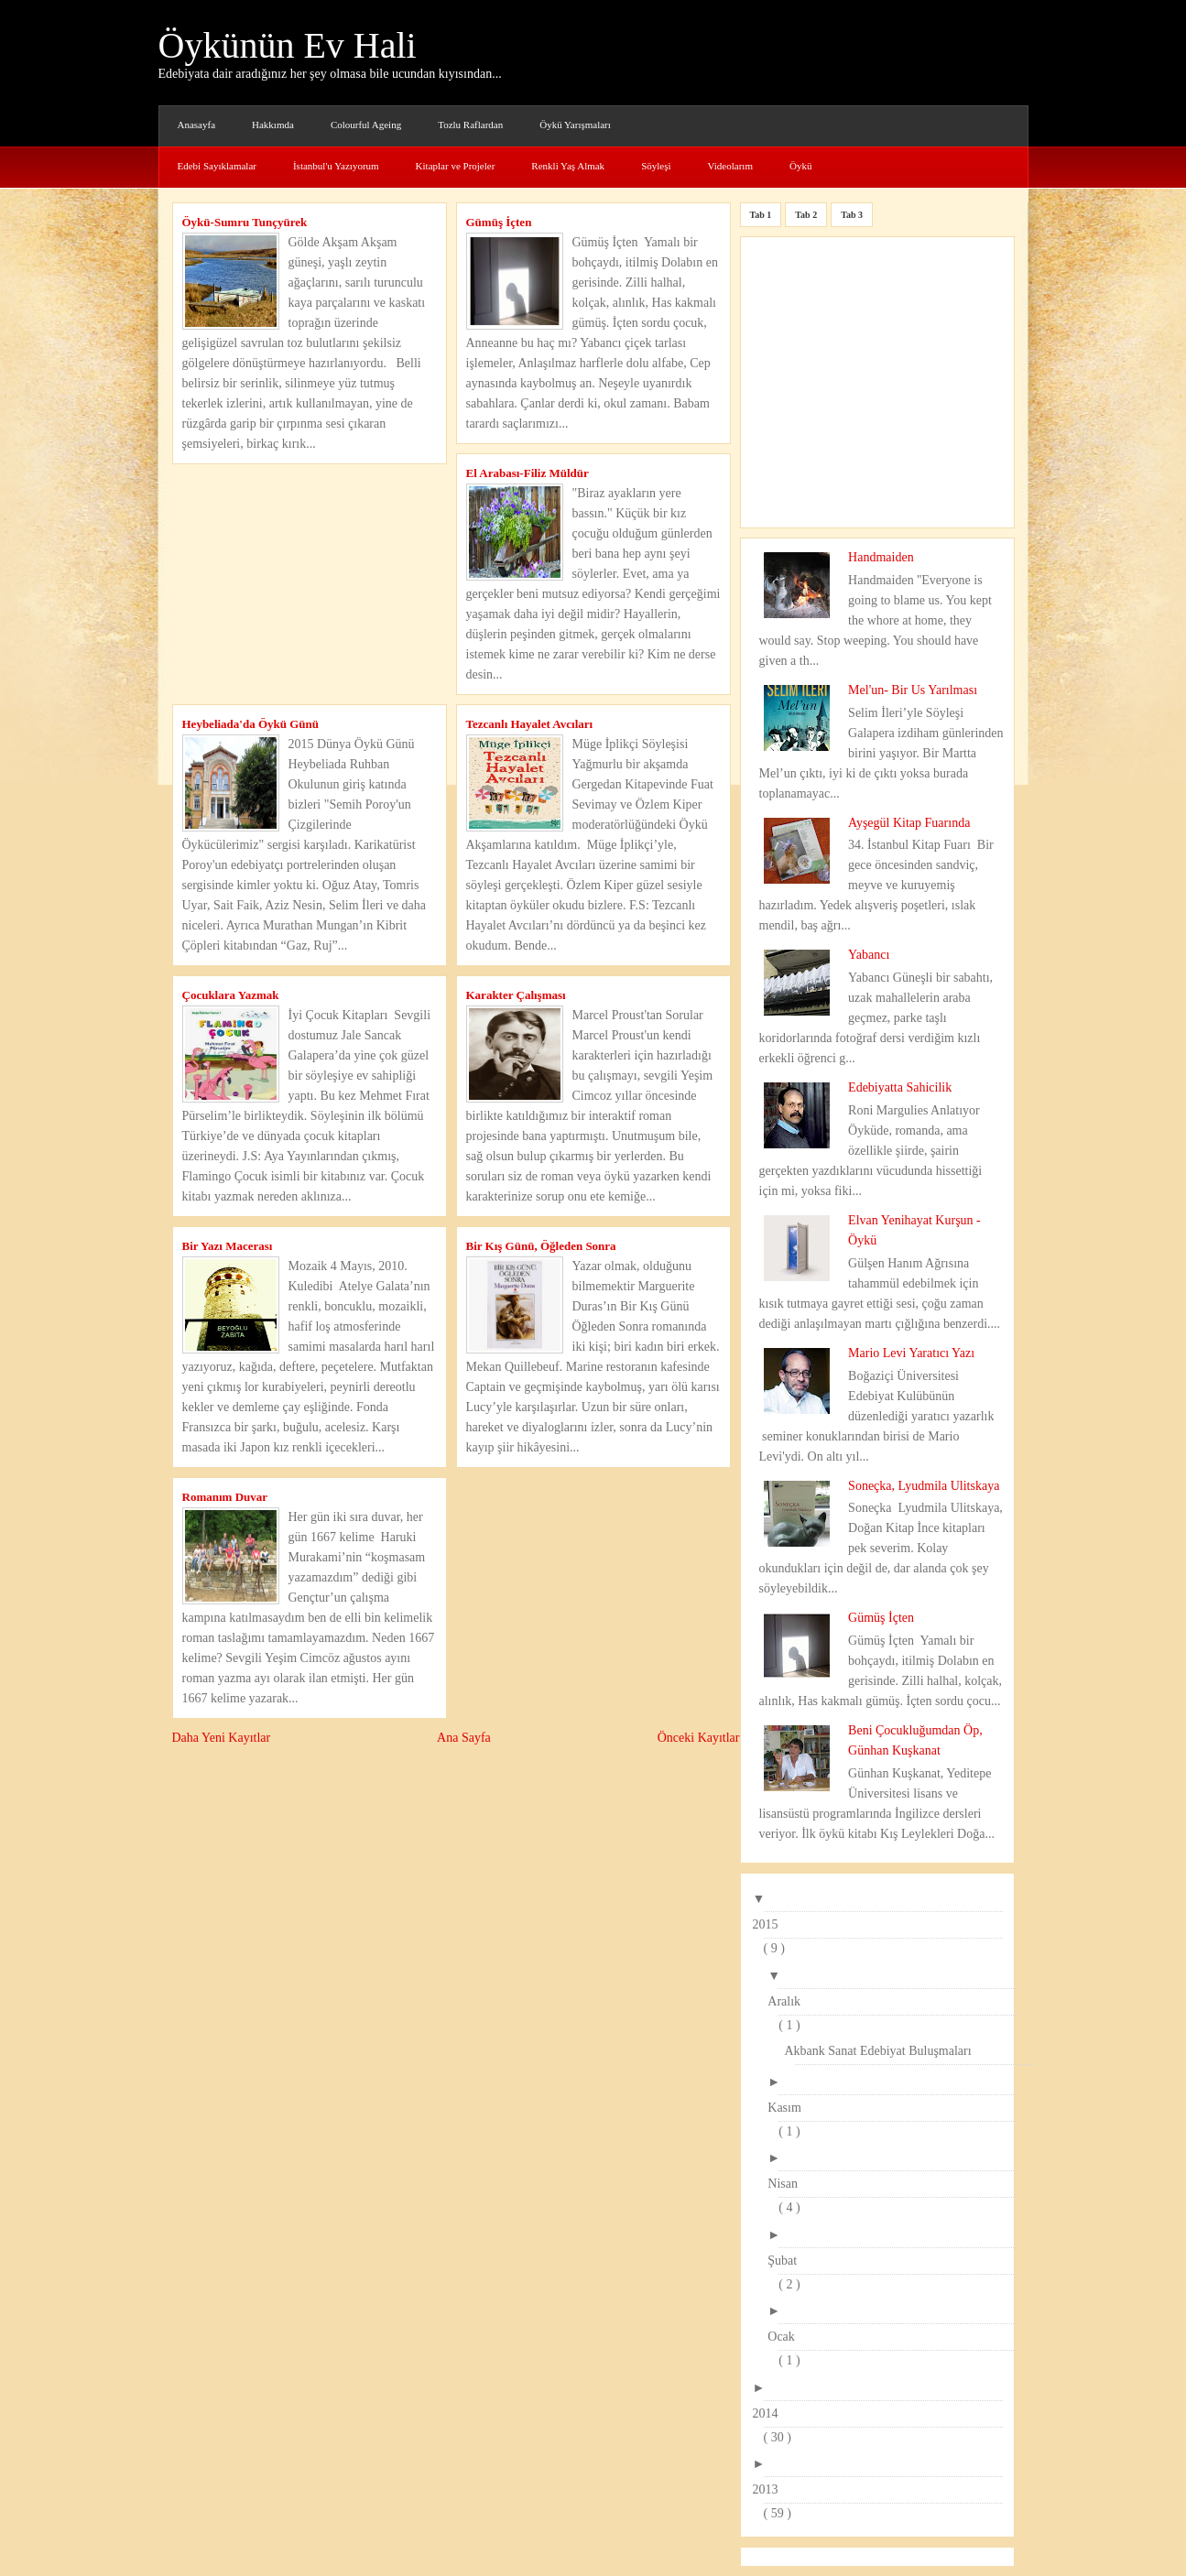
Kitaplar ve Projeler (455, 165)
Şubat (787, 2260)
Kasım (789, 2107)
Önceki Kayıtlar (699, 1738)
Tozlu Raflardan (470, 124)
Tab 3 (852, 215)
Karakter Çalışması (516, 995)
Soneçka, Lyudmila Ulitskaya (923, 1486)
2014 (771, 2413)
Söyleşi (655, 165)
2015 (771, 1924)
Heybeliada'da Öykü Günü (251, 724)
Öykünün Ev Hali (287, 45)
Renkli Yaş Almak (567, 165)
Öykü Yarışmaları (575, 124)
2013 (771, 2489)
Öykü (800, 165)
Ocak (786, 2336)
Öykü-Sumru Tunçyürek (245, 222)
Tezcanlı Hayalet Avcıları (529, 724)
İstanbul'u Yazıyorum (336, 165)
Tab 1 (761, 215)
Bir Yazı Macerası (227, 1246)
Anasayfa (197, 124)
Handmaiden (881, 557)
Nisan (788, 2183)
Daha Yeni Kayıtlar (221, 1738)
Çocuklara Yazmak (230, 995)
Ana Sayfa (464, 1738)
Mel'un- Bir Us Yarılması (912, 690)
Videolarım (730, 165)
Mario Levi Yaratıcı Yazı (911, 1353)
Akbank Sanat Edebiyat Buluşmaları (883, 2051)
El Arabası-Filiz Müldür (527, 473)
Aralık (789, 2001)
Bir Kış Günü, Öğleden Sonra (541, 1246)
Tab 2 (806, 215)
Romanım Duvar (225, 1497)
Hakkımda (273, 124)
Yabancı (868, 955)
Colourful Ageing (366, 124)
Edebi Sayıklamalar (217, 165)
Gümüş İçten (499, 222)
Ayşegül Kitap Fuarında (909, 823)
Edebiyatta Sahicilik (900, 1087)
